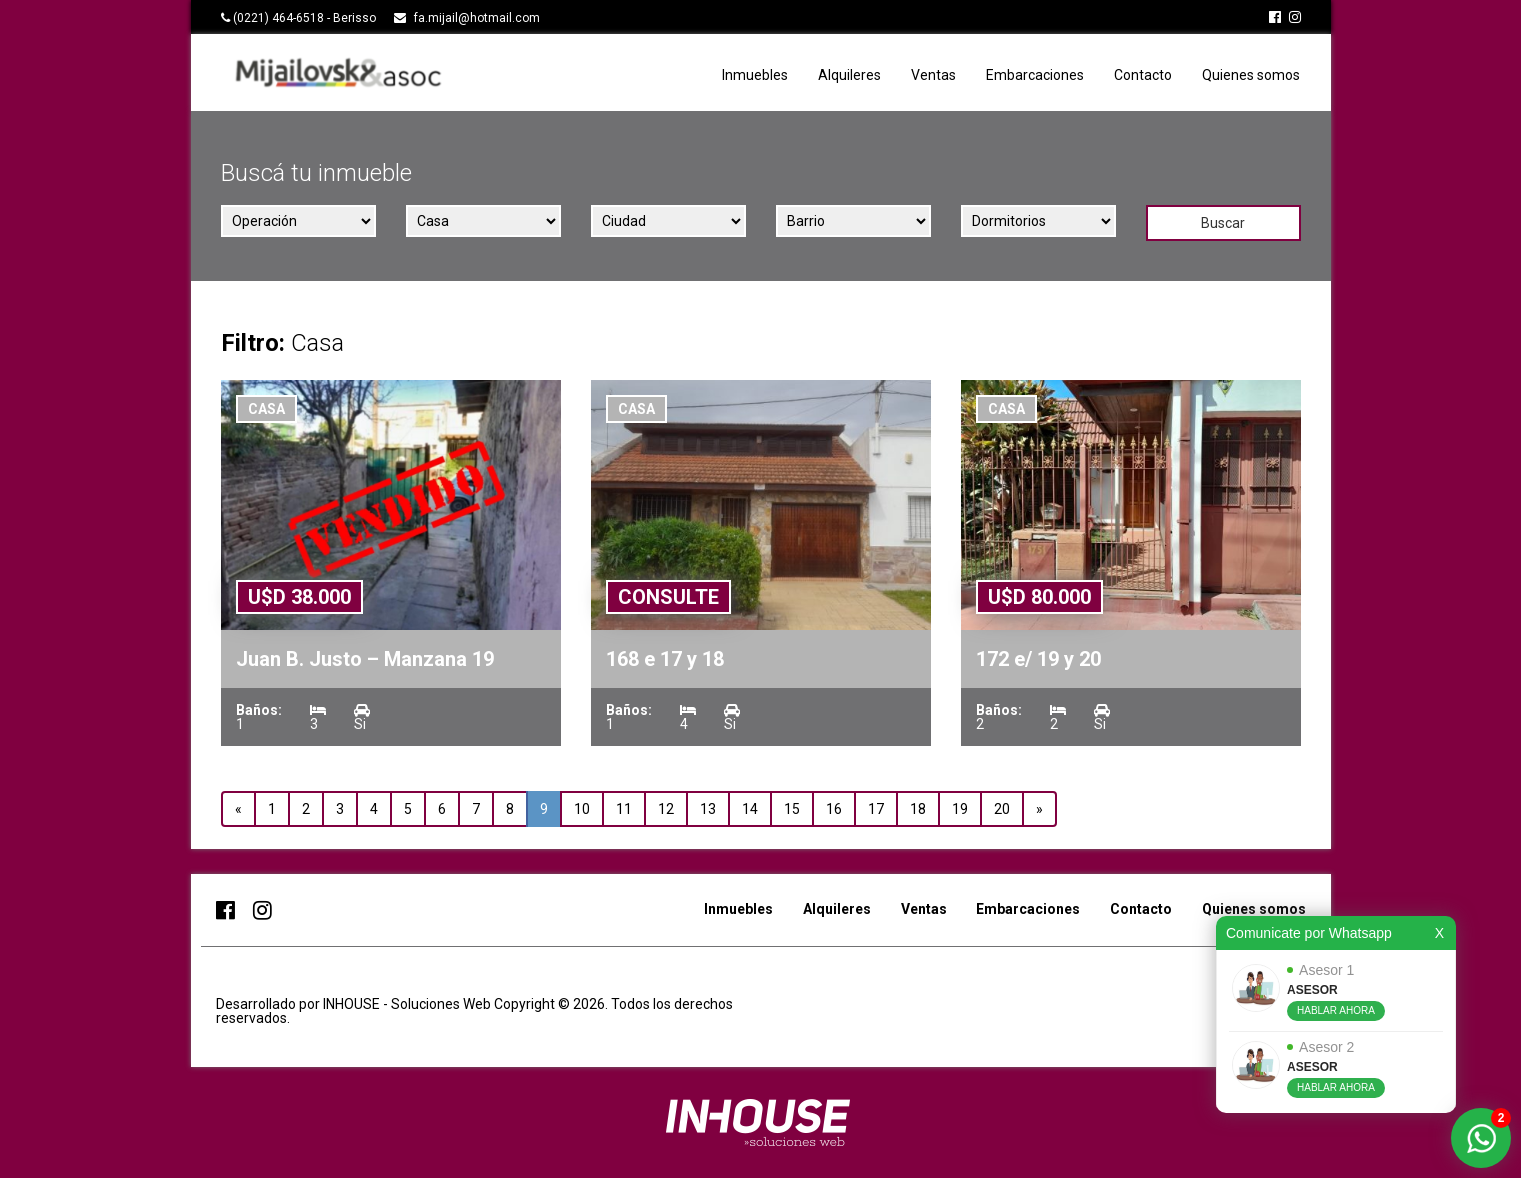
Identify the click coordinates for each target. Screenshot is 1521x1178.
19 (960, 809)
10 (582, 809)
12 (666, 809)
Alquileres (849, 75)
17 (876, 809)
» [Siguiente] (1039, 809)
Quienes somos (1251, 75)
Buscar (1223, 223)
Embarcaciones (1035, 75)
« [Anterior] (238, 809)
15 (792, 809)
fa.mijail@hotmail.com (477, 18)
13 (708, 809)
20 (1002, 809)
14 (750, 809)
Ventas (933, 75)
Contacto (1143, 75)
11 (624, 809)
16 (834, 809)
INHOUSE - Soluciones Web (408, 1004)
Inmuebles (755, 75)
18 (918, 809)
